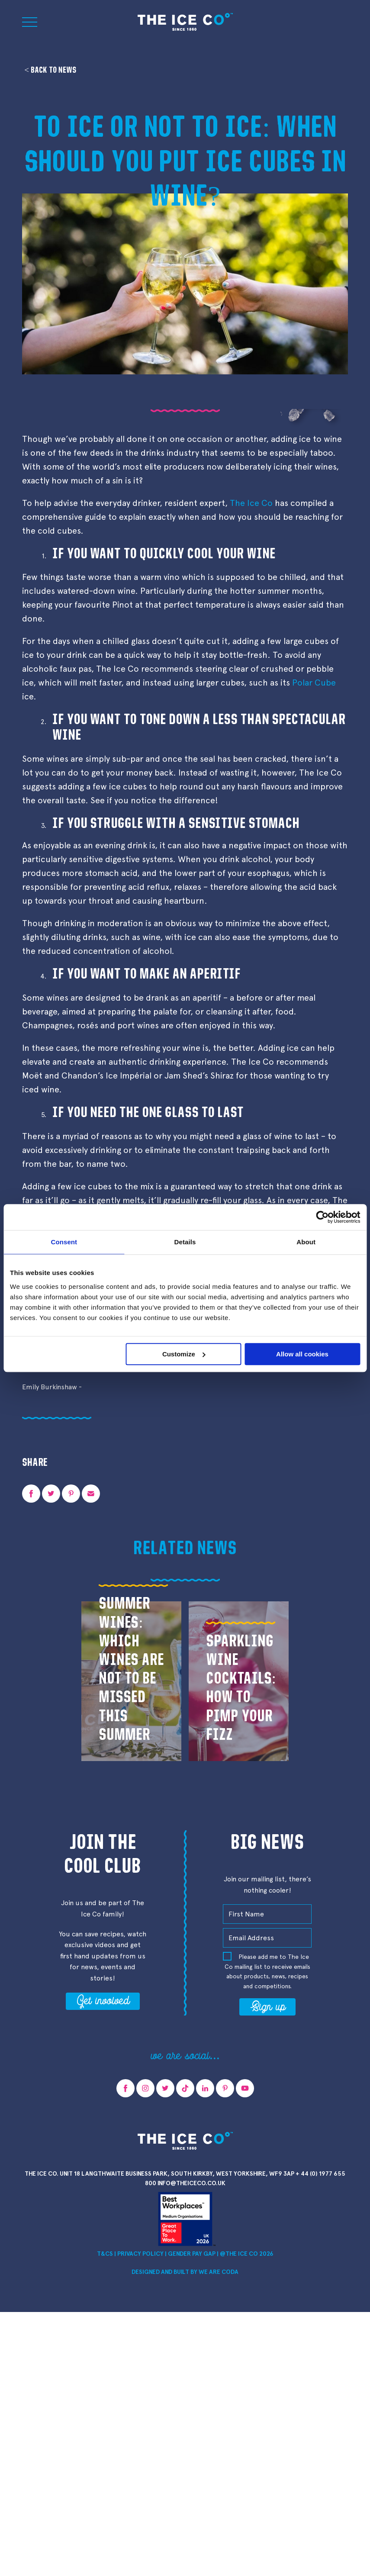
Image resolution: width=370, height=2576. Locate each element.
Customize (184, 1354)
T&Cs (105, 2253)
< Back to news (50, 70)
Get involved (102, 2000)
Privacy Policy (140, 2253)
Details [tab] (185, 1242)
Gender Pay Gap (192, 2253)
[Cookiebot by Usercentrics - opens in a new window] (322, 1217)
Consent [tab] (64, 1242)
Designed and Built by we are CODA (185, 2272)
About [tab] (305, 1242)
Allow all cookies (302, 1354)
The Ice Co (251, 503)
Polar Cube (314, 682)
